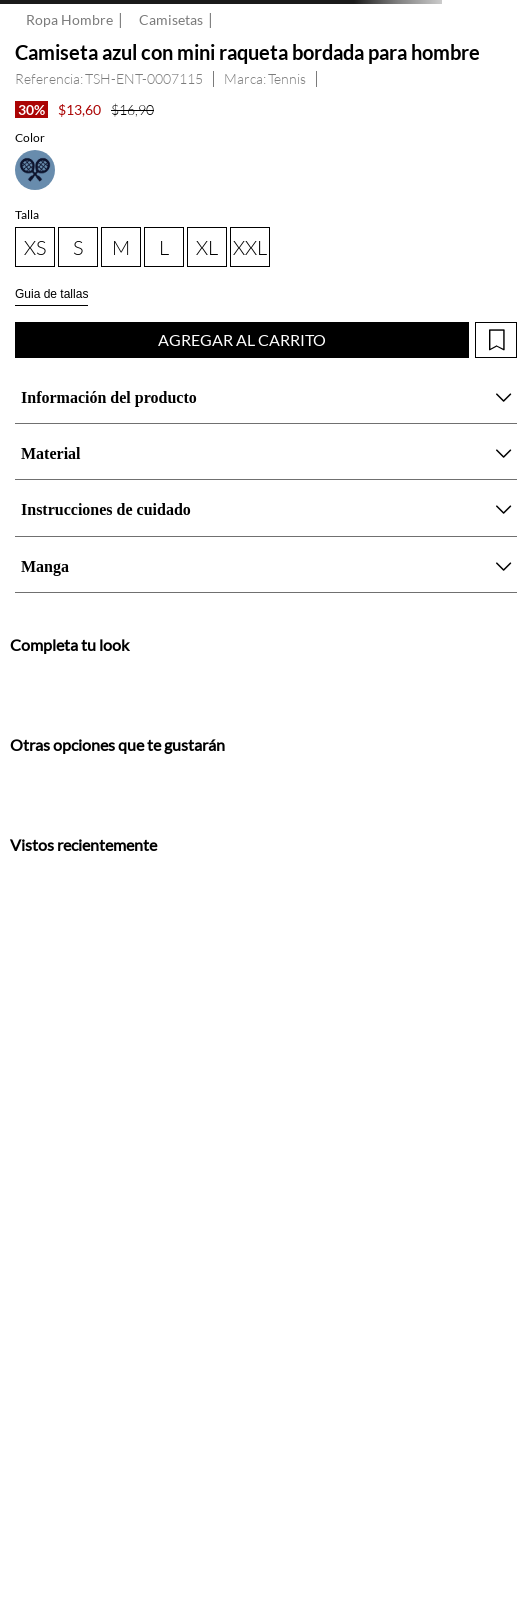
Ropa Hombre (69, 20)
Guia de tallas (51, 294)
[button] (35, 170)
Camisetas (171, 20)
